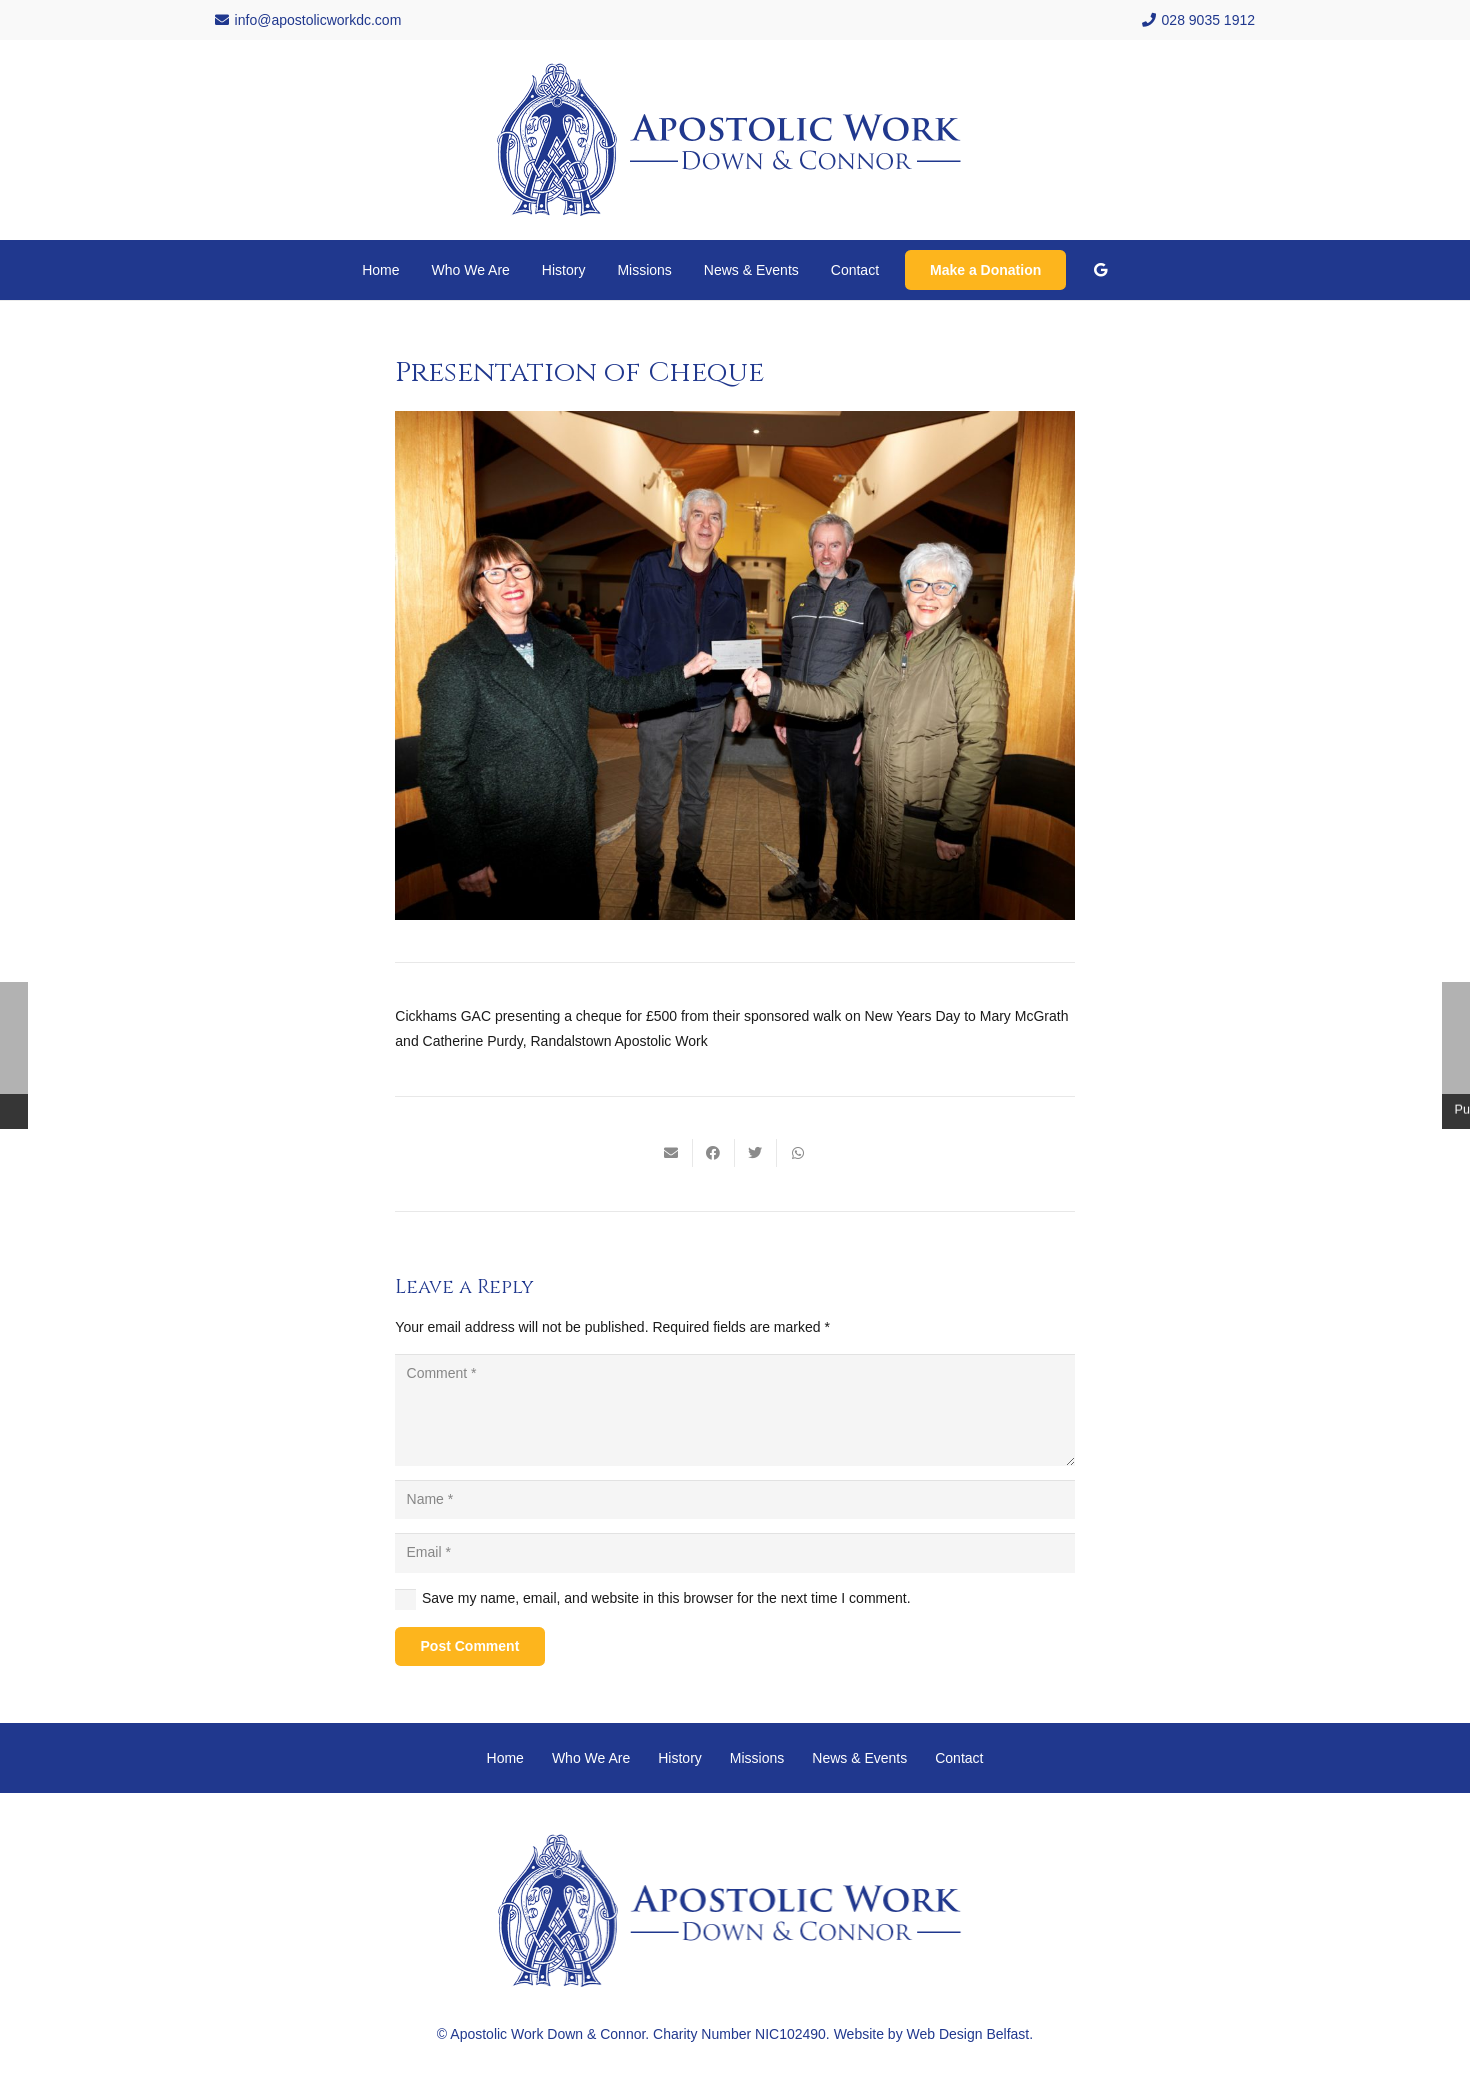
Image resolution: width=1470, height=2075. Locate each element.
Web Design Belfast (968, 2034)
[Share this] (714, 1153)
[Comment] (734, 1410)
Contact (959, 1758)
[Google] (1100, 270)
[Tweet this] (756, 1153)
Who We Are (591, 1758)
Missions (757, 1758)
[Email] (734, 1552)
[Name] (734, 1499)
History (680, 1758)
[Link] (735, 140)
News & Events (859, 1758)
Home (505, 1758)
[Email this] (672, 1153)
